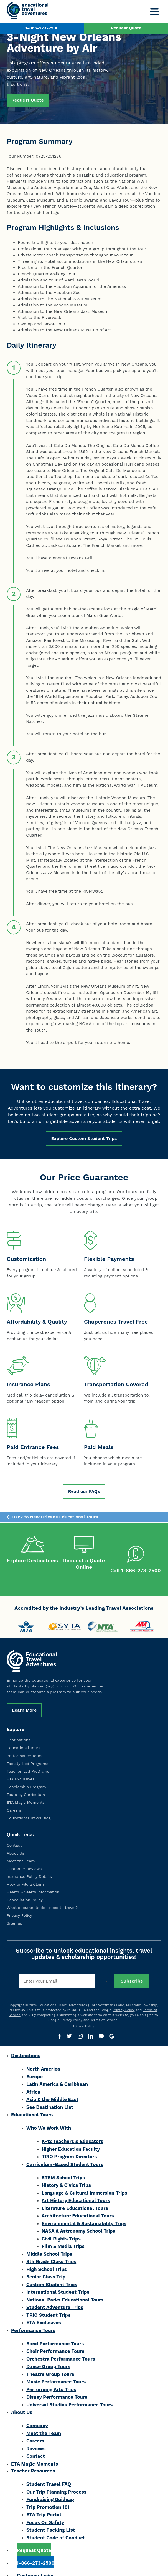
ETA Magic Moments (26, 1790)
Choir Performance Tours (55, 2339)
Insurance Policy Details (29, 1864)
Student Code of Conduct (55, 2525)
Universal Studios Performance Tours (69, 2392)
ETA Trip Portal (43, 2502)
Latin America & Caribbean (57, 2072)
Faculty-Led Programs (27, 1751)
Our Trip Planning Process (56, 2479)
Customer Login (35, 2563)
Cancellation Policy (24, 1887)
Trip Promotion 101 (48, 2495)
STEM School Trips (63, 2165)
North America (43, 2056)
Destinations (18, 1727)
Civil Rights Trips (61, 2226)
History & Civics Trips (66, 2173)
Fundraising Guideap (50, 2487)
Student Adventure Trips (54, 2295)
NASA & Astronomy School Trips (78, 2219)
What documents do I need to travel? (42, 1895)
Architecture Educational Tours (78, 2203)
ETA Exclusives (20, 1767)
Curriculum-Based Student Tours (64, 2152)
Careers (14, 1798)
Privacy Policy (19, 1903)
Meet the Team (21, 1849)
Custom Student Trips (51, 2272)
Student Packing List (50, 2517)
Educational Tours (23, 1735)
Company (37, 2413)
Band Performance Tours (55, 2331)
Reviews (36, 2436)
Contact (14, 1833)
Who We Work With (48, 2116)
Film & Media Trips (63, 2234)
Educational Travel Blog (28, 1805)
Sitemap (14, 1911)
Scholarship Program (26, 1774)
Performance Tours (24, 1743)
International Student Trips (58, 2280)
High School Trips (46, 2257)
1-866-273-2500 (41, 28)
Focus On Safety (45, 2510)
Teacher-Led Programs (28, 1759)
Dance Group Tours (48, 2354)
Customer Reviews (24, 1856)
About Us (15, 1841)
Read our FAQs (84, 1491)
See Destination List (49, 2095)
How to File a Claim (25, 1872)
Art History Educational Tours (76, 2188)
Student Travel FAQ (48, 2472)
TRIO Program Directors (69, 2144)
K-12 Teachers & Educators (72, 2129)
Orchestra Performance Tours (60, 2346)
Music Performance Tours (56, 2369)
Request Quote (126, 28)
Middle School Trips (49, 2242)
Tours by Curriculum (26, 1782)
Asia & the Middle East (52, 2087)
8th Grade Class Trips (51, 2249)
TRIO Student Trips (48, 2303)
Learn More (24, 1697)
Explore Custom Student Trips (84, 1138)
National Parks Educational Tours (64, 2287)
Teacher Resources (33, 2458)
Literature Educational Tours (75, 2196)
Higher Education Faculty (71, 2137)
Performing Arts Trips (51, 2377)
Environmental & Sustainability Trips (84, 2211)
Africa (33, 2079)
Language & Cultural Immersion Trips (84, 2180)
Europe (34, 2064)
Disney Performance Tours (56, 2385)
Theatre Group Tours (50, 2362)
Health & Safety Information (33, 1880)
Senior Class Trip (45, 2264)
